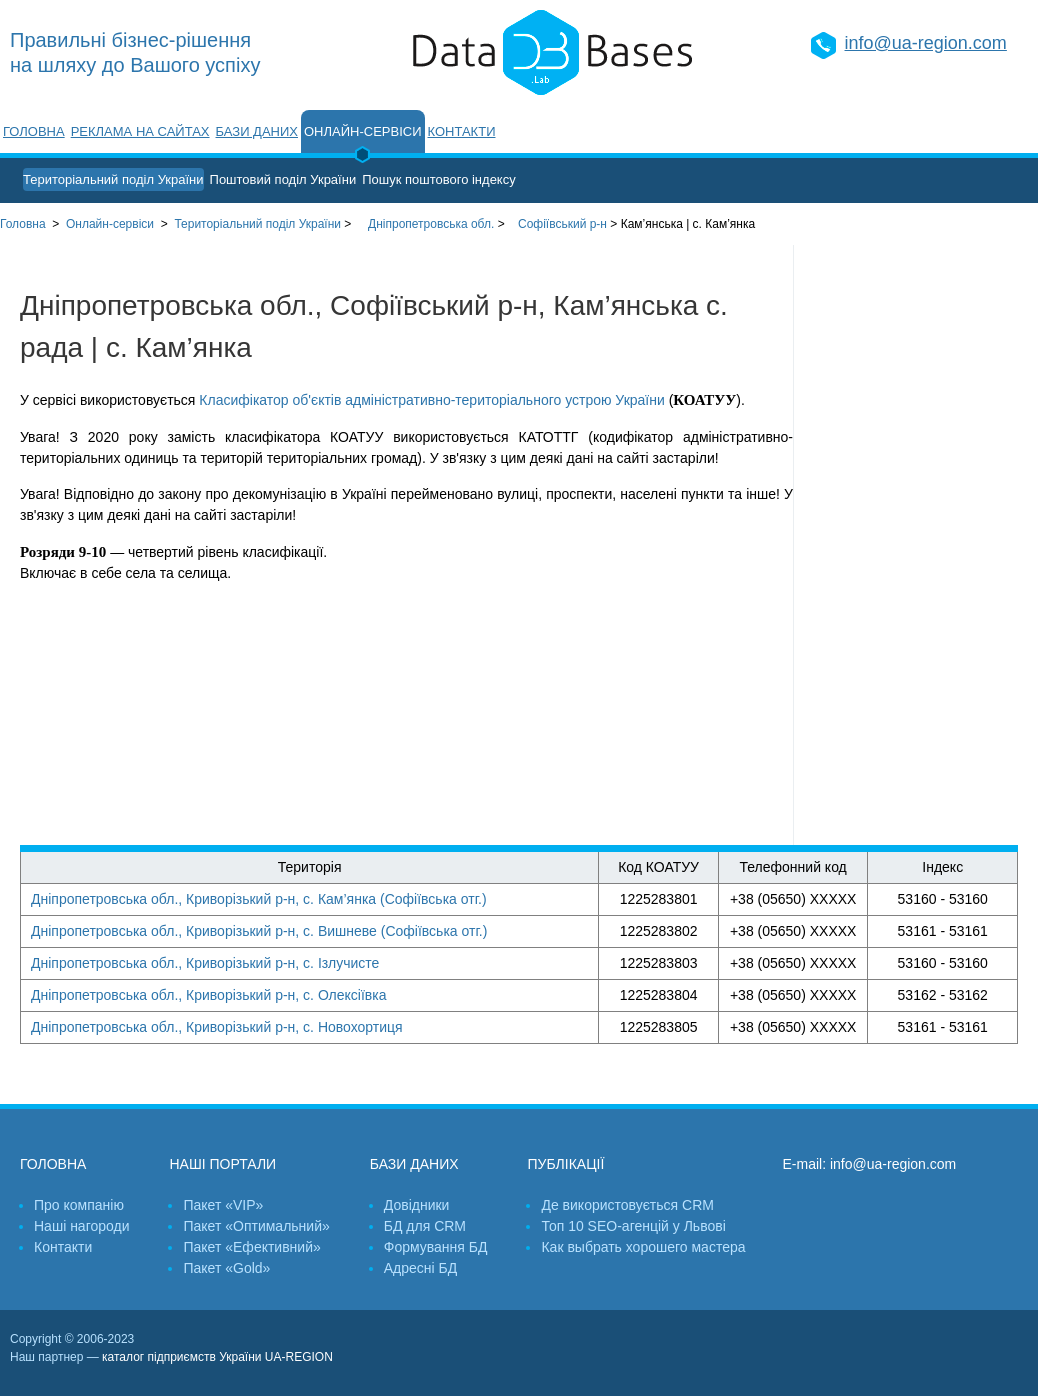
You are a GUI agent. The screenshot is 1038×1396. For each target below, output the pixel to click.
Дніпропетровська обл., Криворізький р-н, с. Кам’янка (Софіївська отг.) (259, 899)
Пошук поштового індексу (439, 179)
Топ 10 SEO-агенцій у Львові (633, 1226)
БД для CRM (425, 1226)
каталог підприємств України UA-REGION (217, 1357)
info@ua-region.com (926, 43)
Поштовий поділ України (283, 179)
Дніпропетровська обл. (431, 224)
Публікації (565, 1164)
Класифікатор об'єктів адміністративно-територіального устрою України (431, 400)
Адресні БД (420, 1268)
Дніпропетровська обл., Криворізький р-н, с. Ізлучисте (205, 963)
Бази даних (257, 131)
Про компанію (79, 1205)
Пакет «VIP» (223, 1205)
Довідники (417, 1205)
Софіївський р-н (562, 224)
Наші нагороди (81, 1226)
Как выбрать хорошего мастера (643, 1247)
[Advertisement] (916, 545)
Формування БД (436, 1247)
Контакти (462, 131)
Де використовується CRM (627, 1205)
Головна (34, 131)
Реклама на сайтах (140, 131)
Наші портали (222, 1164)
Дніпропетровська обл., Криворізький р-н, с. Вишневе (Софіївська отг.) (259, 931)
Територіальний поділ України (113, 179)
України (257, 224)
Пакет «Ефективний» (251, 1247)
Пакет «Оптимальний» (256, 1226)
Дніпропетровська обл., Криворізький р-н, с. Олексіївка (209, 995)
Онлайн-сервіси (363, 131)
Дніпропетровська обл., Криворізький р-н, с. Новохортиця (217, 1027)
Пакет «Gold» (226, 1268)
